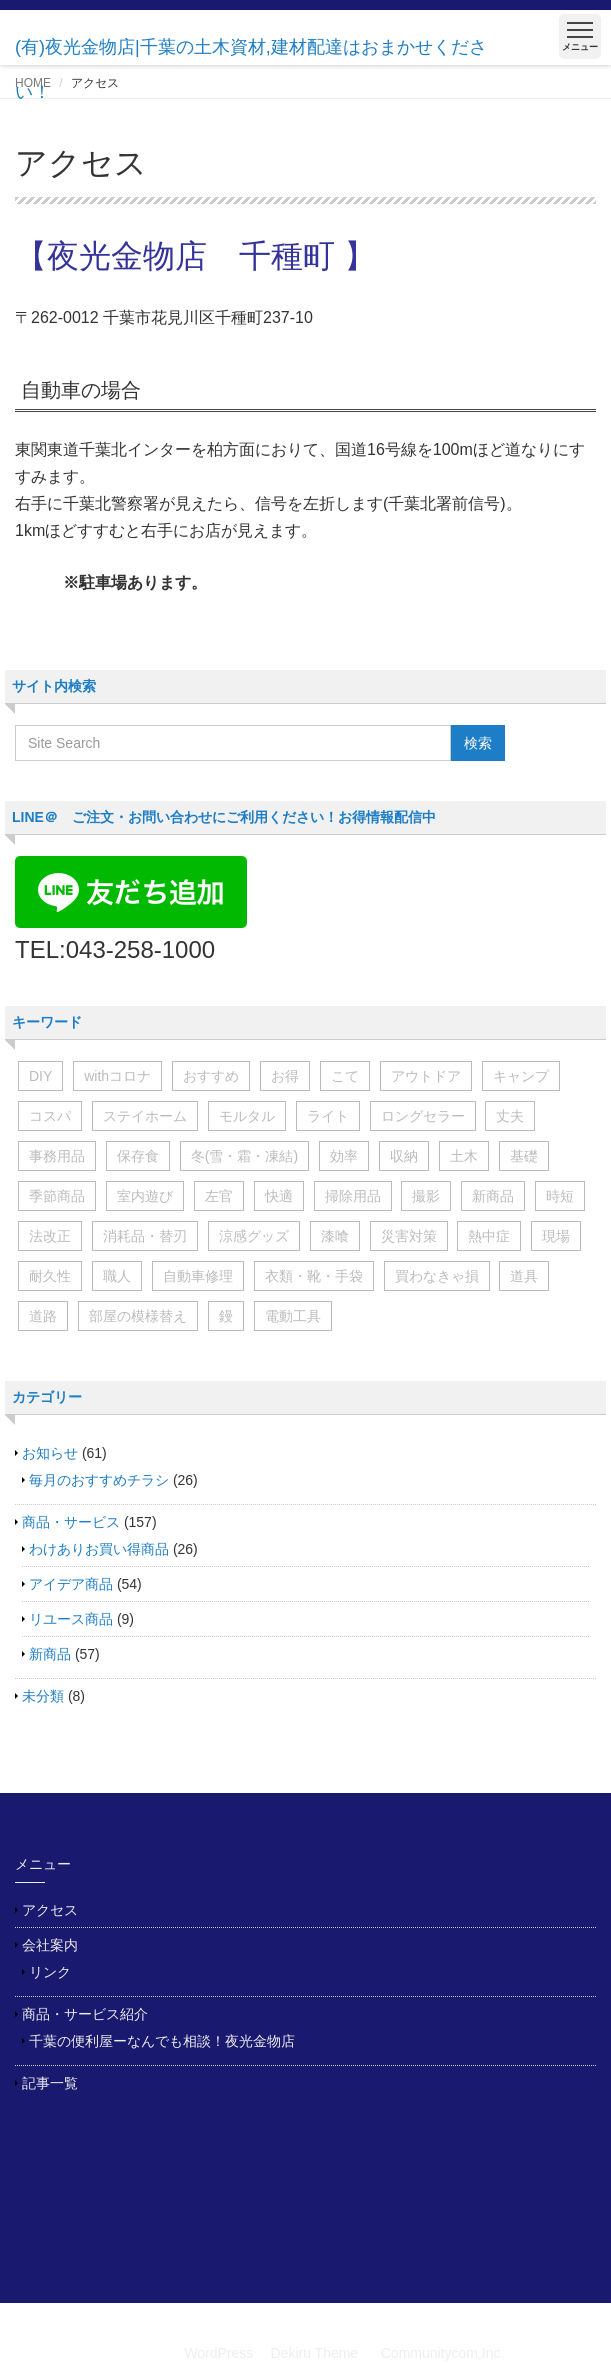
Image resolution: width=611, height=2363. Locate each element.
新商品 (50, 1654)
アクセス (50, 1910)
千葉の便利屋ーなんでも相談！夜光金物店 (162, 2041)
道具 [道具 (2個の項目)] (524, 1276)
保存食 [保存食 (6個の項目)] (138, 1156)
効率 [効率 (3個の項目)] (344, 1156)
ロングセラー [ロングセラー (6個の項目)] (423, 1116)
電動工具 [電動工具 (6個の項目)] (293, 1316)
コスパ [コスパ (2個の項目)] (50, 1116)
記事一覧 (50, 2083)
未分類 (43, 1696)
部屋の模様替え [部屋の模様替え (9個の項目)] (138, 1316)
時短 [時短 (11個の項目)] (560, 1196)
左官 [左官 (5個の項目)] (219, 1196)
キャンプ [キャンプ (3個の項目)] (521, 1076)
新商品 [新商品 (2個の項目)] (493, 1196)
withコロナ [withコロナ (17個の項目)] (117, 1076)
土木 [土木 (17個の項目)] (464, 1156)
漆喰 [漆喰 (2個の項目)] (335, 1236)
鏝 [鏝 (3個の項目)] (226, 1316)
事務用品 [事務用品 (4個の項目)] (57, 1156)
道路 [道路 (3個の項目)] (43, 1316)
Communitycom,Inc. (443, 2353)
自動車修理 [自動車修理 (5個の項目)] (198, 1276)
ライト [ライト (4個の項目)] (328, 1116)
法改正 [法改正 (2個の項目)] (50, 1236)
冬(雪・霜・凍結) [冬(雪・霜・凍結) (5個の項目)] (244, 1156)
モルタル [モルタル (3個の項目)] (247, 1116)
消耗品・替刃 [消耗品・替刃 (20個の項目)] (145, 1236)
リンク (50, 1972)
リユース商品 (71, 1619)
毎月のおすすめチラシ (99, 1480)
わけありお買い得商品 (99, 1549)
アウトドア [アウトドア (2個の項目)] (426, 1076)
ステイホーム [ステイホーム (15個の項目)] (145, 1116)
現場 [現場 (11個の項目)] (556, 1236)
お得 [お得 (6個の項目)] (285, 1076)
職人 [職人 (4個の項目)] (117, 1276)
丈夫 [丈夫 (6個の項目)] (510, 1116)
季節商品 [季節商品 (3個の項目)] (57, 1196)
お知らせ (50, 1453)
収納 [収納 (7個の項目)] (404, 1156)
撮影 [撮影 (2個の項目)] (426, 1196)
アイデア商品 (71, 1584)
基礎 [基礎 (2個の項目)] (524, 1156)
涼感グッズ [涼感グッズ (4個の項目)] (254, 1236)
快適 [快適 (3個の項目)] (279, 1196)
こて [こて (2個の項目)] (345, 1076)
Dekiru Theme (314, 2353)
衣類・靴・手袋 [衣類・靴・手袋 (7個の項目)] (314, 1276)
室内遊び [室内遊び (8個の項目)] (145, 1196)
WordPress (218, 2353)
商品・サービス (71, 1522)
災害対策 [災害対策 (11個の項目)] (409, 1236)
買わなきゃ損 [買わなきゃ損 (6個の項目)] (437, 1276)
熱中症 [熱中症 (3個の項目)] (489, 1236)
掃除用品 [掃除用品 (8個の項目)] (353, 1196)
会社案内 (50, 1945)
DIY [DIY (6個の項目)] (40, 1076)
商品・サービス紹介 (85, 2014)
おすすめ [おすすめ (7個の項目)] (211, 1076)
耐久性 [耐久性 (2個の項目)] (50, 1276)
